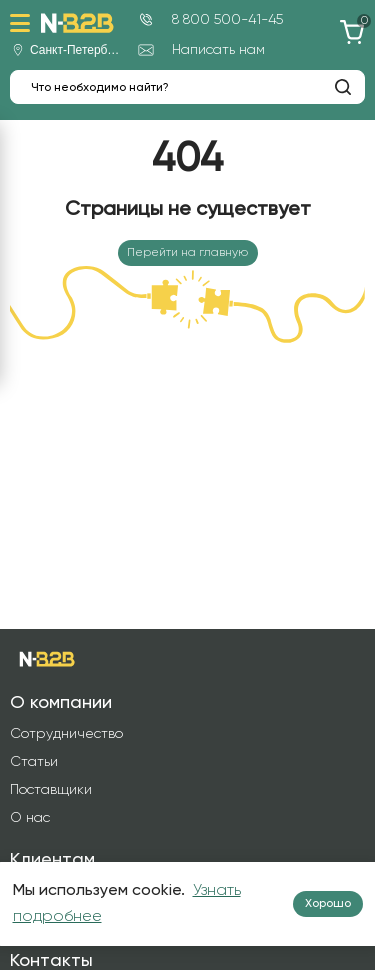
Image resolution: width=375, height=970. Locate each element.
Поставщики (51, 790)
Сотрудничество (66, 734)
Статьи (34, 762)
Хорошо (328, 904)
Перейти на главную (187, 253)
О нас (30, 818)
